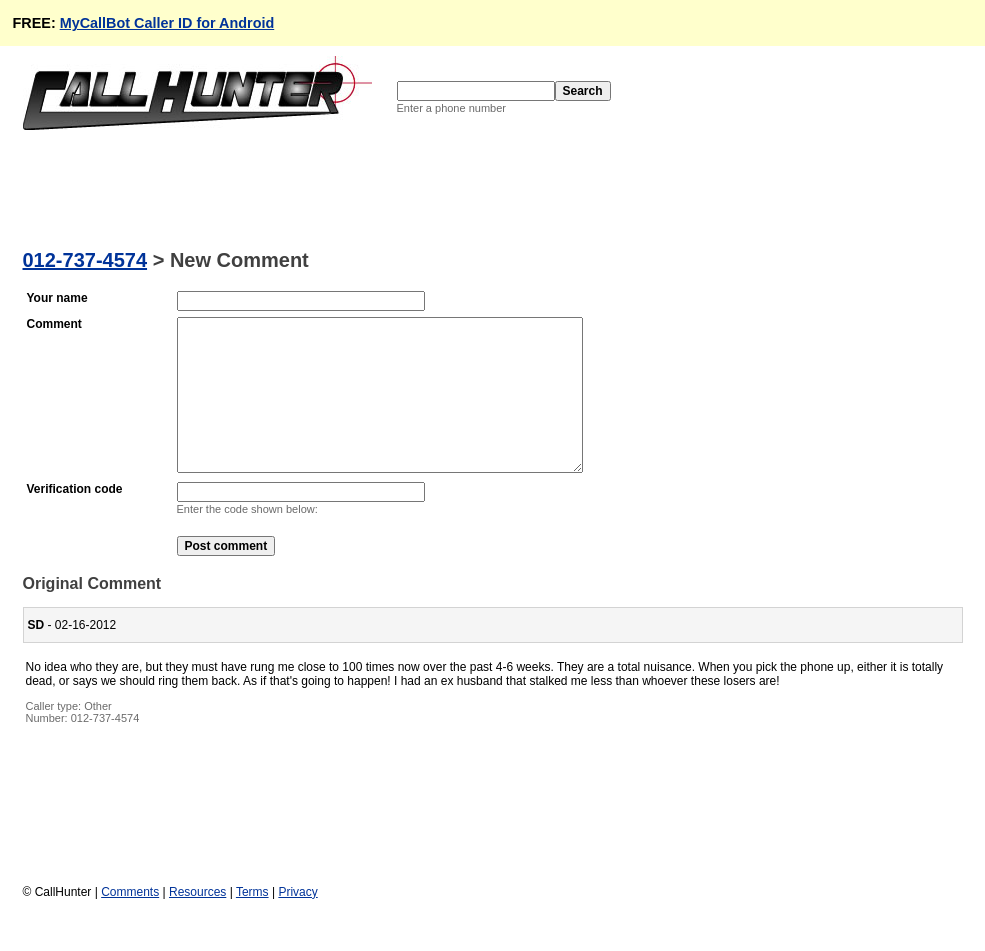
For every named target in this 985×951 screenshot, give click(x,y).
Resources (197, 922)
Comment (54, 324)
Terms (252, 922)
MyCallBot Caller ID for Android (167, 23)
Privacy (297, 922)
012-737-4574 (85, 260)
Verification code (75, 519)
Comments (130, 922)
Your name (57, 298)
